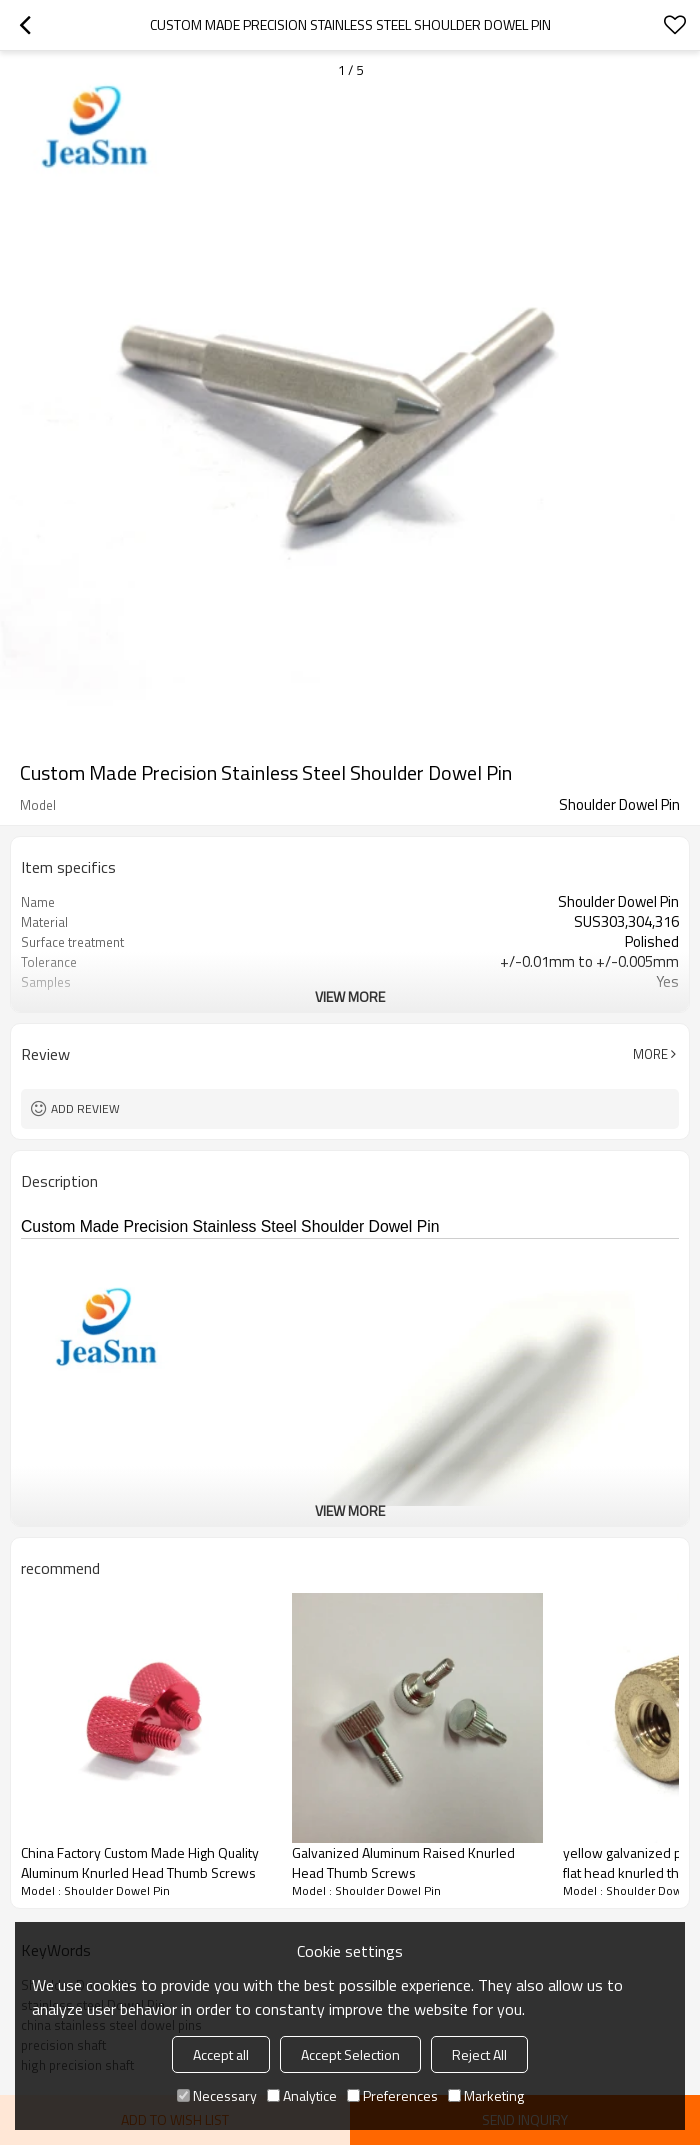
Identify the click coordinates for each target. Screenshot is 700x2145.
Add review (85, 1108)
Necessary (217, 2095)
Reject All (479, 2054)
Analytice (302, 2095)
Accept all (221, 2054)
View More (350, 996)
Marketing (486, 2095)
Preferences (392, 2095)
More (650, 1054)
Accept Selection (350, 2054)
